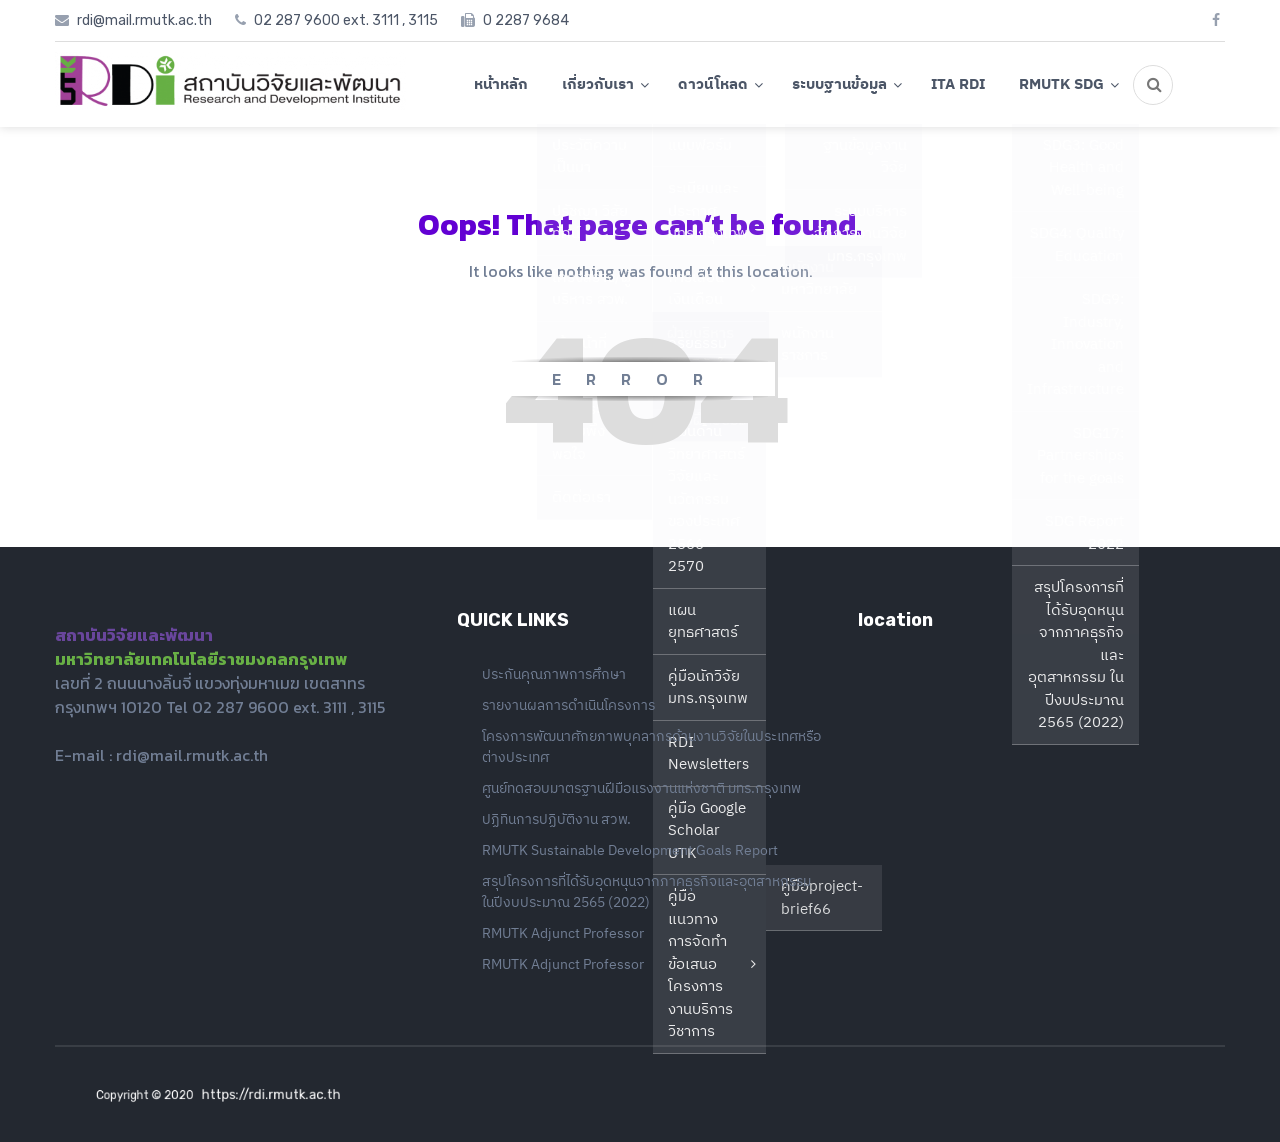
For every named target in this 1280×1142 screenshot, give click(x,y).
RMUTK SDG (1061, 83)
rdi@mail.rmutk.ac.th (192, 755)
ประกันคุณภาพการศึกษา (554, 674)
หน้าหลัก (501, 83)
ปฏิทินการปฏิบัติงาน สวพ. (556, 819)
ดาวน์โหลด (713, 83)
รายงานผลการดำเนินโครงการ (568, 705)
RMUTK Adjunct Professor (563, 933)
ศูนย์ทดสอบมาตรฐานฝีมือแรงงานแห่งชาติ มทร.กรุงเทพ (641, 788)
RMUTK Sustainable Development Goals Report (630, 850)
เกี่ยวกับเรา (598, 83)
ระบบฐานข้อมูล (839, 83)
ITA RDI (958, 83)
